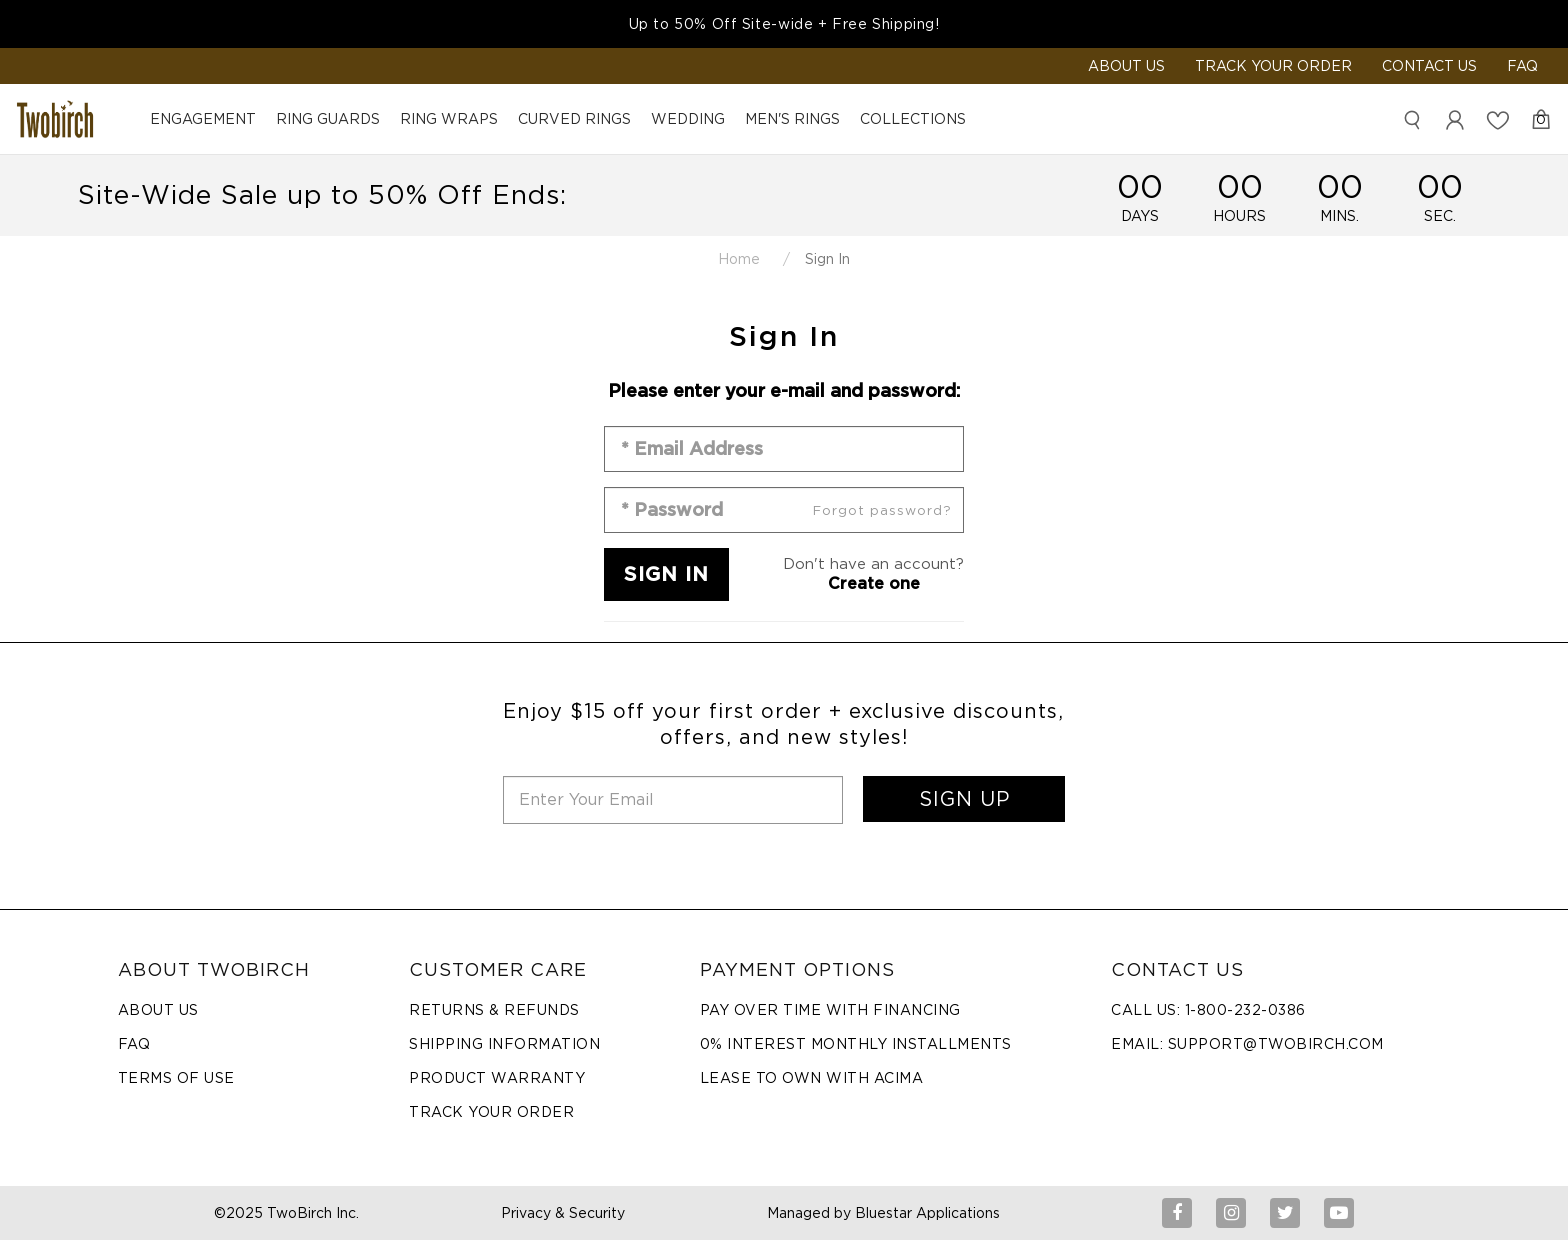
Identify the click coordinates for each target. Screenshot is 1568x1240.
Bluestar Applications (927, 1213)
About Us (158, 1010)
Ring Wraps (449, 119)
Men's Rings (792, 119)
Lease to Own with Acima (812, 1078)
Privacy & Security (563, 1213)
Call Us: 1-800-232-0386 (1208, 1010)
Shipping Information (504, 1044)
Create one (874, 583)
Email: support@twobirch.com (1247, 1044)
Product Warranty (497, 1078)
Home (739, 259)
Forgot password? (882, 510)
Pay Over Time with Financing (830, 1010)
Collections (913, 119)
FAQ (1522, 66)
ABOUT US (1126, 66)
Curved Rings (574, 119)
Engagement (203, 119)
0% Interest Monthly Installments (856, 1044)
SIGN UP (964, 799)
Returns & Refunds (494, 1010)
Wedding (688, 119)
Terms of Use (176, 1078)
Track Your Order (1273, 66)
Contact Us (1429, 66)
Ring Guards (328, 119)
